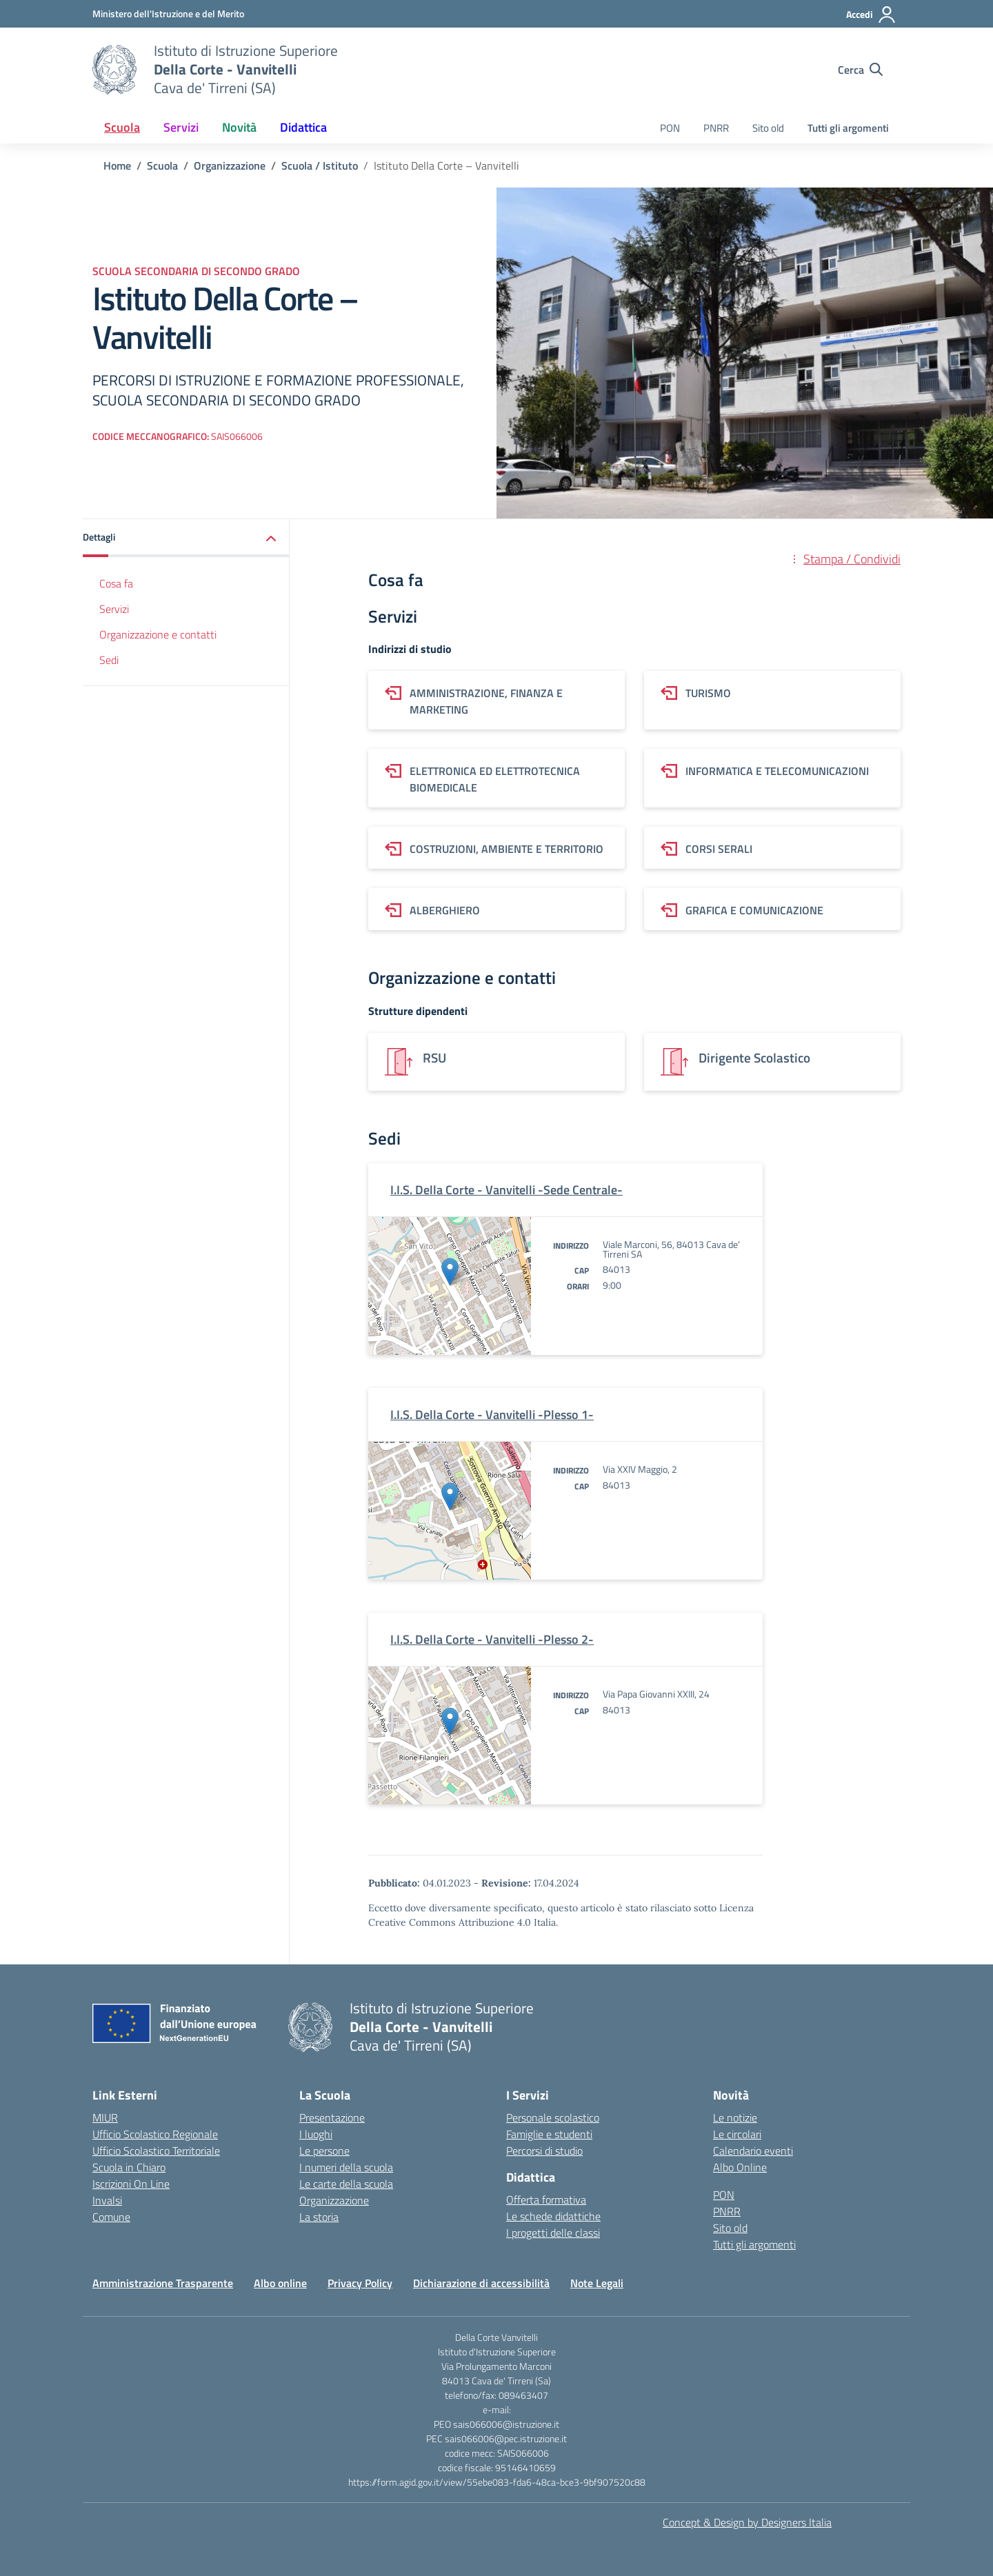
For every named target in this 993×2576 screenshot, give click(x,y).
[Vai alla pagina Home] (117, 165)
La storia (319, 2216)
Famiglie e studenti (549, 2134)
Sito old (768, 128)
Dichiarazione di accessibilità (481, 2283)
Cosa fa (116, 583)
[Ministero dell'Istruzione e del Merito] (168, 13)
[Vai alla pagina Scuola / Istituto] (319, 165)
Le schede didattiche (553, 2216)
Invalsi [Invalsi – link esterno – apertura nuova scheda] (107, 2200)
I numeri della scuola (346, 2167)
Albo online (280, 2283)
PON (670, 128)
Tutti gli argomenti (848, 128)
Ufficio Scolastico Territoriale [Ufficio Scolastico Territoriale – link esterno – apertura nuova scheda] (156, 2150)
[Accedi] (871, 14)
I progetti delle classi (553, 2232)
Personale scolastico (552, 2117)
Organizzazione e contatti (158, 634)
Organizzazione (334, 2200)
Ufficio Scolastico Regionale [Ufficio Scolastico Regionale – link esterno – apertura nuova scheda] (155, 2134)
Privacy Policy (360, 2283)
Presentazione (332, 2117)
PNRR (716, 128)
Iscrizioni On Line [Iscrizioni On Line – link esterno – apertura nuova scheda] (131, 2183)
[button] (186, 538)
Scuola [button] (122, 127)
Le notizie (735, 2117)
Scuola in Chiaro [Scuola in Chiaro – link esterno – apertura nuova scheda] (129, 2167)
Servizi (114, 609)
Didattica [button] (303, 127)
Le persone (324, 2150)
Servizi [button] (181, 127)
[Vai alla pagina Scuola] (162, 165)
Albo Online (740, 2167)
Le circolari (737, 2134)
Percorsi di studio (544, 2150)
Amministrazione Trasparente (162, 2283)
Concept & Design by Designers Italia (747, 2522)
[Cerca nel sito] (860, 70)
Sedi (109, 660)
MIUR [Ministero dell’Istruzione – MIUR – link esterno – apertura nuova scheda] (105, 2117)
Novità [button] (239, 127)
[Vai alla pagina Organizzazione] (229, 165)
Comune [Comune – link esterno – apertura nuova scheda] (111, 2216)
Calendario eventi (753, 2150)
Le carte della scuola (346, 2183)
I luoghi (315, 2134)
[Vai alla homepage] (114, 69)
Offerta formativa (546, 2199)
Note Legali (596, 2283)
